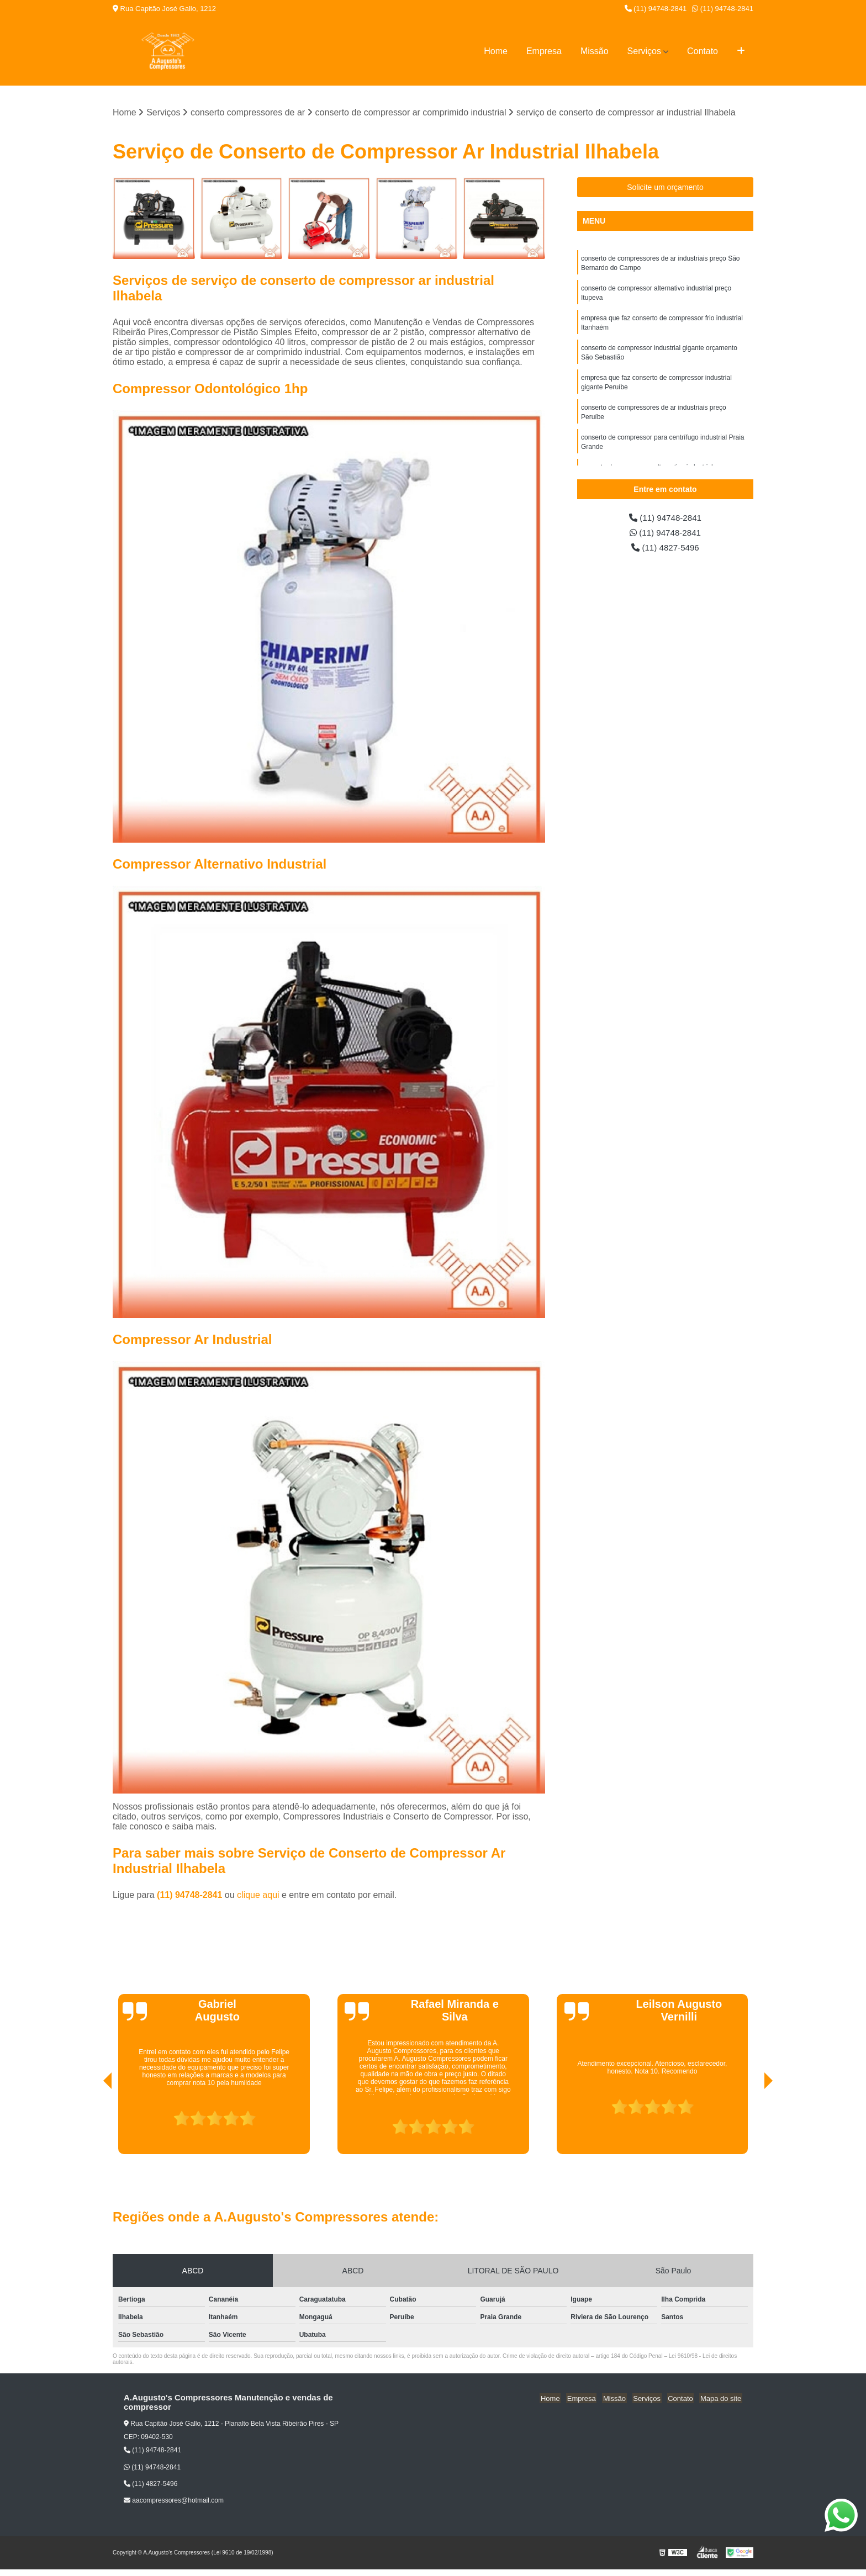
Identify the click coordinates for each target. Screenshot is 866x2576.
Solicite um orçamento (665, 187)
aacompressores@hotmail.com (174, 2501)
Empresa (544, 51)
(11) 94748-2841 (656, 8)
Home (496, 51)
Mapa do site (721, 2398)
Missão (594, 51)
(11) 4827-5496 (665, 549)
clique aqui (258, 1895)
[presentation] (92, 2123)
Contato (702, 51)
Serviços (644, 51)
